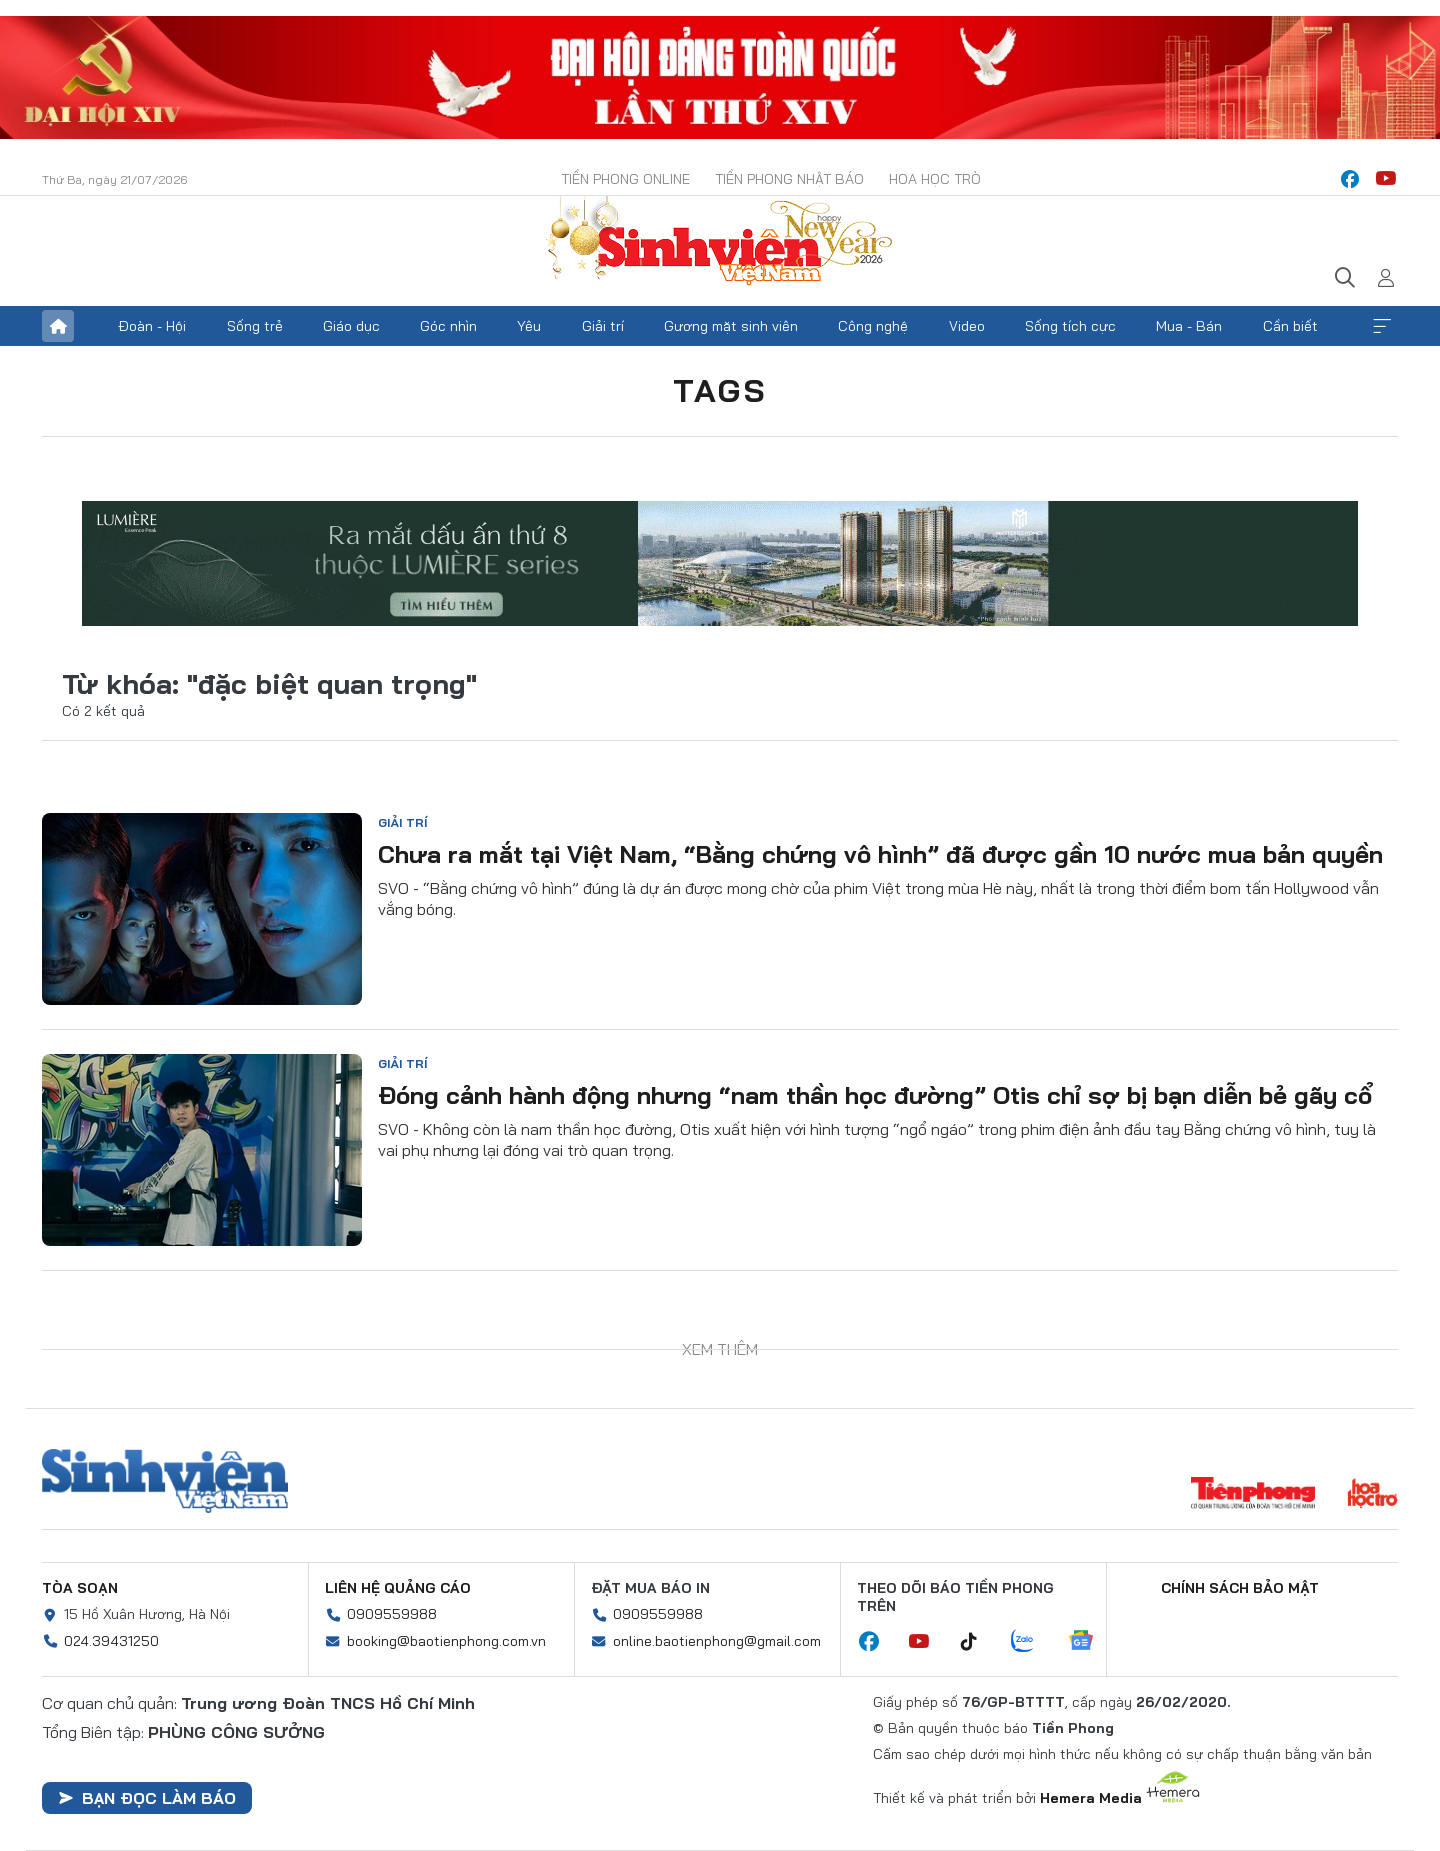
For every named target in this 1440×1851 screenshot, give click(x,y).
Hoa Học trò (935, 179)
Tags (720, 390)
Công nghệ (873, 326)
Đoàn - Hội (152, 326)
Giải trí (603, 326)
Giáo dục (351, 326)
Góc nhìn (448, 326)
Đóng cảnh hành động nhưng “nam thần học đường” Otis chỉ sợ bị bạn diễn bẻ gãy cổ (875, 1095)
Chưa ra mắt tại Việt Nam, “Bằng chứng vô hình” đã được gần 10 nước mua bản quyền (880, 854)
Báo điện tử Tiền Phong (720, 243)
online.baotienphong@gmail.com (717, 1641)
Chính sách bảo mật (1240, 1588)
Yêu (529, 326)
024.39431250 (111, 1641)
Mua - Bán (1189, 326)
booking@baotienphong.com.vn (446, 1641)
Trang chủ (58, 326)
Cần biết (1290, 326)
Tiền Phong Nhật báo (789, 179)
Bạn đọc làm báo (147, 1798)
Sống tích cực (1070, 326)
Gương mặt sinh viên (731, 326)
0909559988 (392, 1614)
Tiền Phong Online (625, 179)
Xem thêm (1382, 326)
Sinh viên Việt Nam (165, 1481)
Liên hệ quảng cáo (398, 1588)
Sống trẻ (255, 326)
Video (967, 326)
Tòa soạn (80, 1588)
